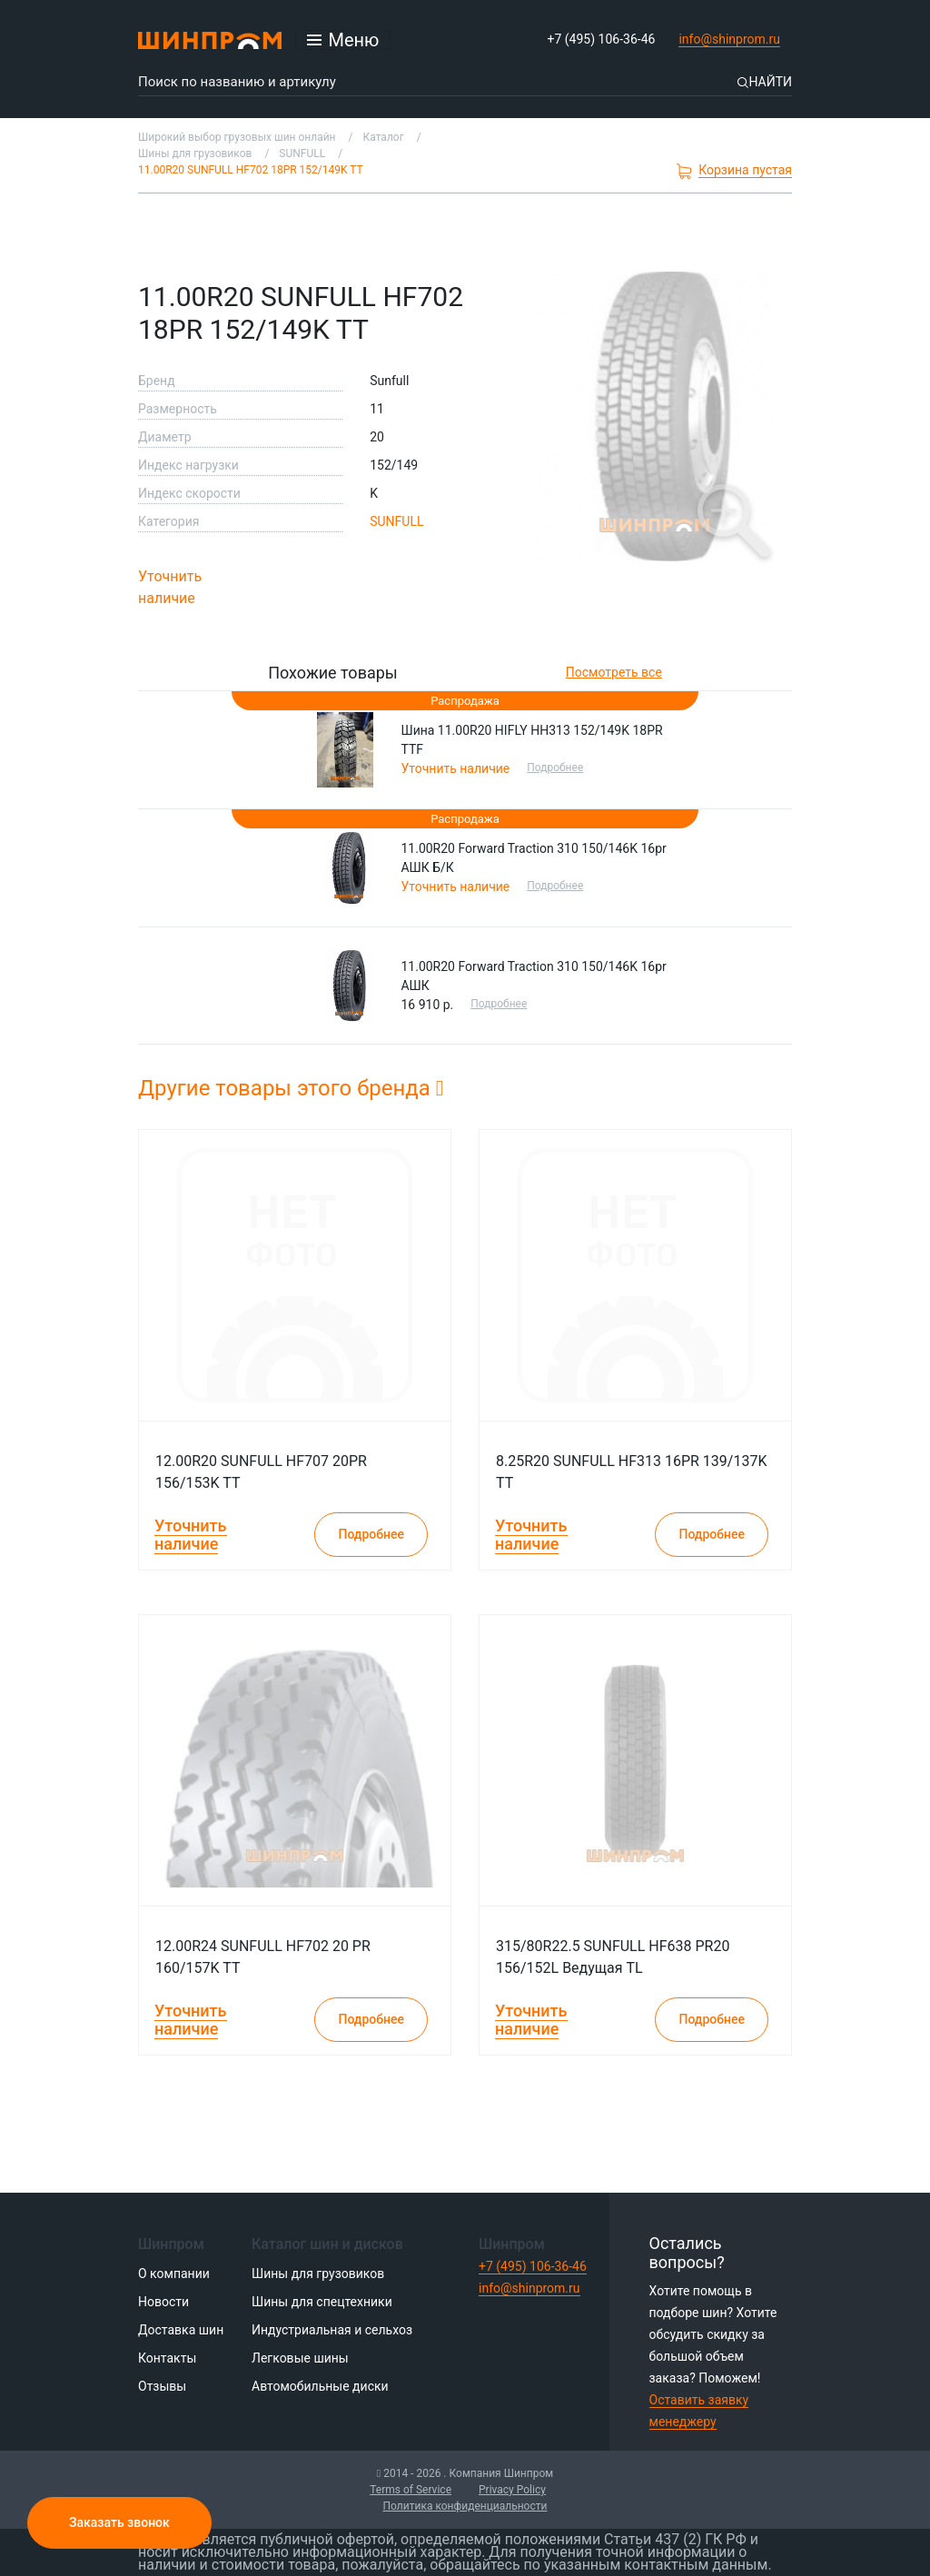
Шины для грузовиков (318, 2273)
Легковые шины (300, 2358)
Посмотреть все (614, 672)
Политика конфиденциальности (465, 2506)
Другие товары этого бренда (291, 1088)
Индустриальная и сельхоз (332, 2330)
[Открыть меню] (343, 40)
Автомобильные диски (320, 2386)
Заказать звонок (119, 2522)
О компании (174, 2273)
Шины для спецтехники (322, 2301)
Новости (163, 2301)
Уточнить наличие (170, 587)
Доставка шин (180, 2330)
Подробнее (557, 767)
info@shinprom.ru (729, 39)
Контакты (167, 2358)
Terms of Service (410, 2489)
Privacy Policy (512, 2489)
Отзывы (162, 2386)
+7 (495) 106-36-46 (602, 39)
